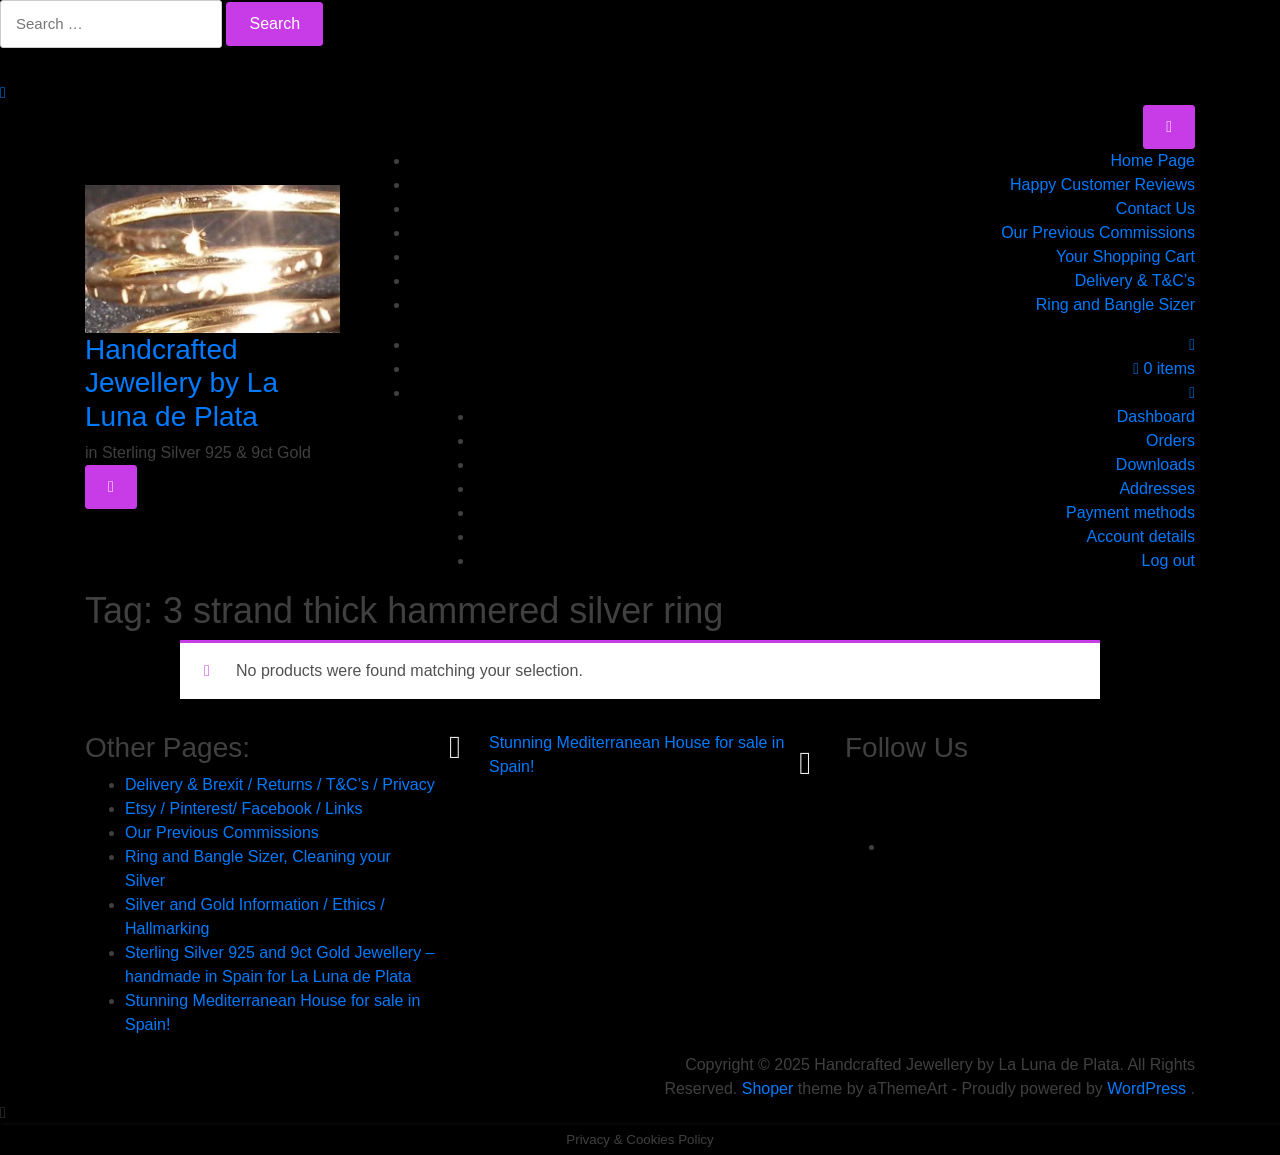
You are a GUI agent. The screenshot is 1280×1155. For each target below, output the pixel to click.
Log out (1168, 560)
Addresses (1157, 488)
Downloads (1155, 464)
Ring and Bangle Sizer (1115, 304)
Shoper (768, 1088)
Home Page (1153, 160)
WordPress (1146, 1088)
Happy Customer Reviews (1102, 184)
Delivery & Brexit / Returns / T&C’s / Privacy (280, 784)
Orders (1170, 440)
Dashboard (1156, 416)
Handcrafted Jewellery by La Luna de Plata (181, 383)
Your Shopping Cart (1125, 256)
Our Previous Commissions (1098, 232)
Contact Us (1155, 208)
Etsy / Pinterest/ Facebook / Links (243, 808)
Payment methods (1130, 512)
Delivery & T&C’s (1135, 280)
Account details (1140, 536)
